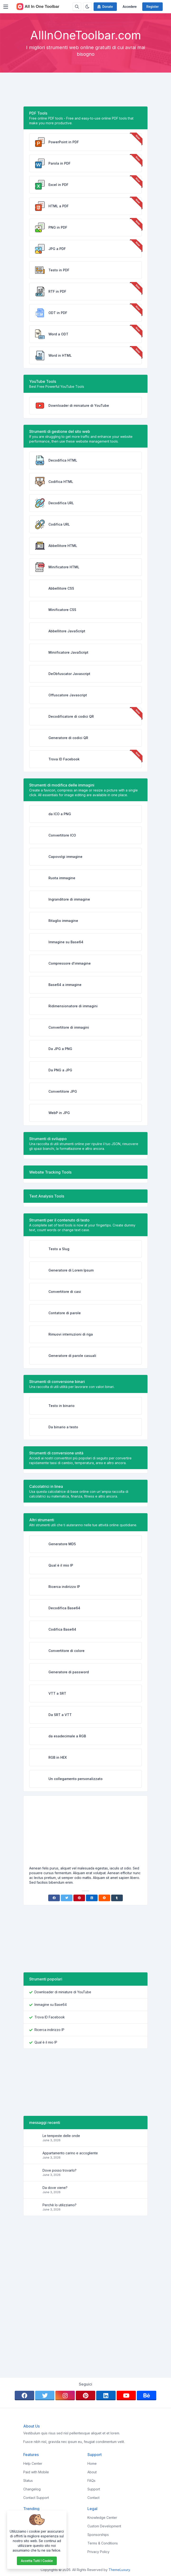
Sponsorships (98, 2535)
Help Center (32, 2463)
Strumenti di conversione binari (57, 1381)
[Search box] (77, 6)
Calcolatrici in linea (46, 1486)
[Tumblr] (117, 1898)
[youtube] (126, 2395)
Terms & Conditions (102, 2543)
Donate (105, 7)
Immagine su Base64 (50, 2005)
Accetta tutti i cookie (37, 2561)
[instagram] (65, 2395)
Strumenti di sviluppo (48, 1138)
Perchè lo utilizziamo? (59, 2205)
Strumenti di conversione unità (56, 1453)
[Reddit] (104, 1898)
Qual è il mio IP (45, 2042)
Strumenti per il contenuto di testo (59, 1220)
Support (93, 2489)
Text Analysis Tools (46, 1196)
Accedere (130, 7)
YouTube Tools (42, 381)
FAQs (91, 2481)
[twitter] (45, 2395)
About (92, 2472)
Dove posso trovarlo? (59, 2170)
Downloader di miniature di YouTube (62, 1992)
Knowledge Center (102, 2518)
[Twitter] (66, 1898)
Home (92, 2463)
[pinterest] (85, 2395)
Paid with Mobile (36, 2472)
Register (152, 7)
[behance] (146, 2395)
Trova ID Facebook (49, 2017)
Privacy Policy (98, 2552)
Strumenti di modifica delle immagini (61, 785)
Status (28, 2481)
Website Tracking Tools (50, 1172)
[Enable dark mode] (87, 6)
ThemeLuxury (119, 2570)
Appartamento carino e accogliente (70, 2153)
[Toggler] (6, 6)
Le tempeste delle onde (61, 2136)
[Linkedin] (92, 1898)
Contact (93, 2498)
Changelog (32, 2489)
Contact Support (36, 2498)
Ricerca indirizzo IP (49, 2030)
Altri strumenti (41, 1519)
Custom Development (104, 2526)
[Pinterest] (79, 1898)
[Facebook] (54, 1898)
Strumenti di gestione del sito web (59, 431)
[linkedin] (106, 2395)
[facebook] (24, 2395)
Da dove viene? (55, 2188)
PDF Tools (38, 113)
